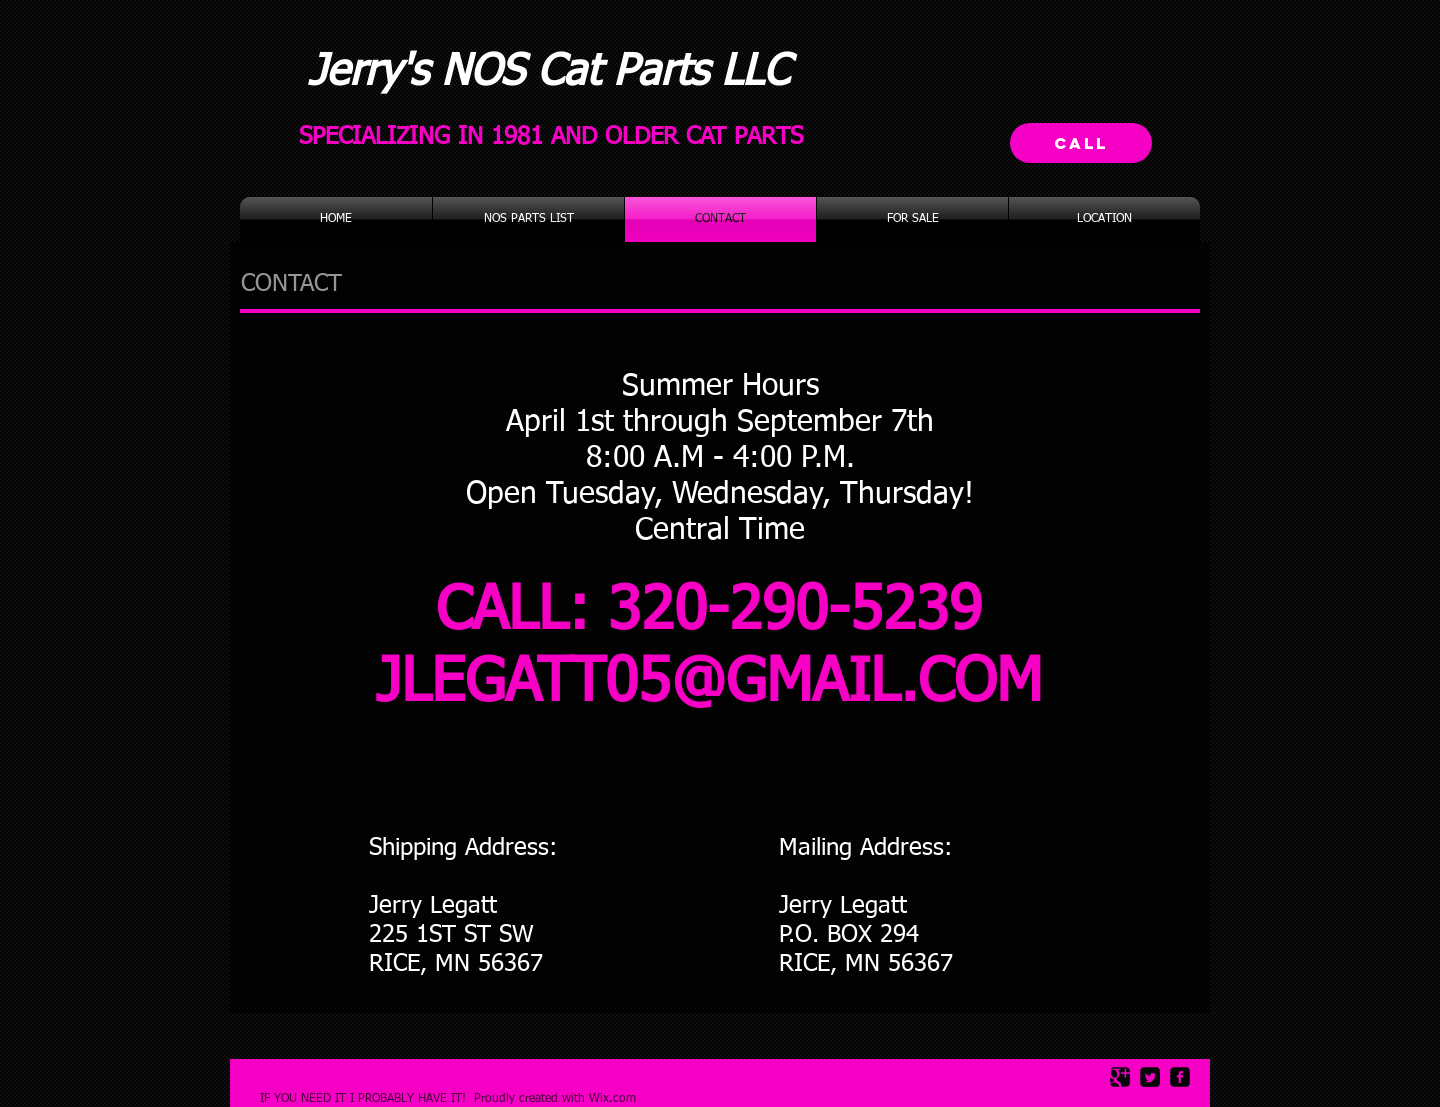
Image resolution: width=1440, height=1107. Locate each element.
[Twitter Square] (1150, 1077)
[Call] (1081, 143)
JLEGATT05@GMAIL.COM (709, 684)
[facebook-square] (1180, 1077)
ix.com (618, 1099)
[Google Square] (1120, 1077)
